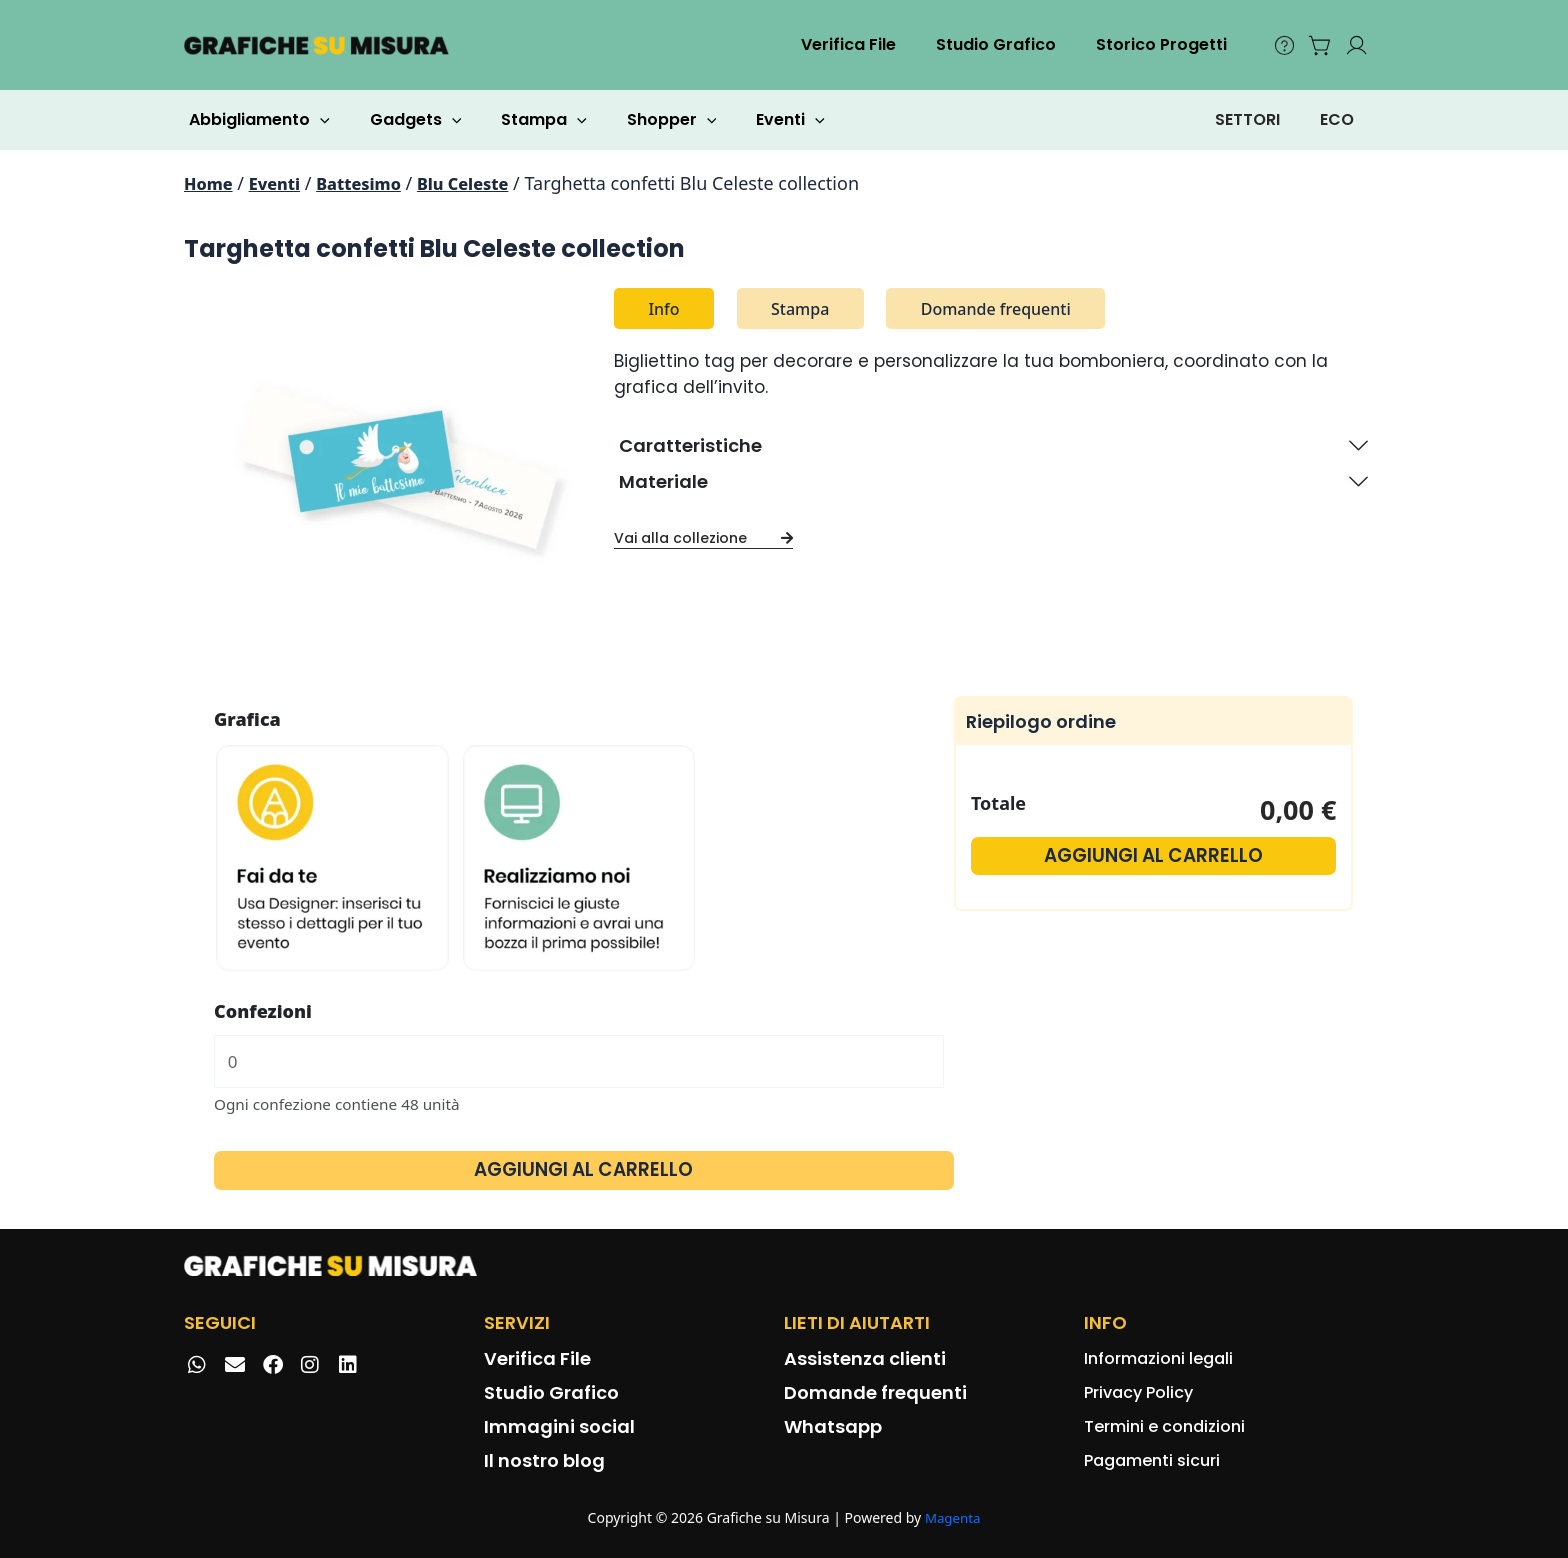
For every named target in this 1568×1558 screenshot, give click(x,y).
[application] (316, 120)
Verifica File (868, 44)
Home (211, 183)
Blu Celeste (487, 183)
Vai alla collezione (703, 538)
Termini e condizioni (1164, 1426)
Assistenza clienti (865, 1358)
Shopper (644, 120)
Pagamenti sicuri (1152, 1460)
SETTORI (1247, 119)
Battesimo (374, 183)
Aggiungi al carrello (584, 1174)
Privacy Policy (1138, 1392)
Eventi (754, 120)
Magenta (952, 1518)
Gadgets (404, 120)
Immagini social (559, 1426)
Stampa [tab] (800, 309)
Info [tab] (663, 309)
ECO (1337, 119)
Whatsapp (833, 1426)
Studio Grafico (1008, 44)
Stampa (524, 120)
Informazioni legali (1158, 1358)
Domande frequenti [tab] (996, 309)
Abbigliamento (255, 120)
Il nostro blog (544, 1460)
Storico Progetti (1165, 44)
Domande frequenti (875, 1392)
